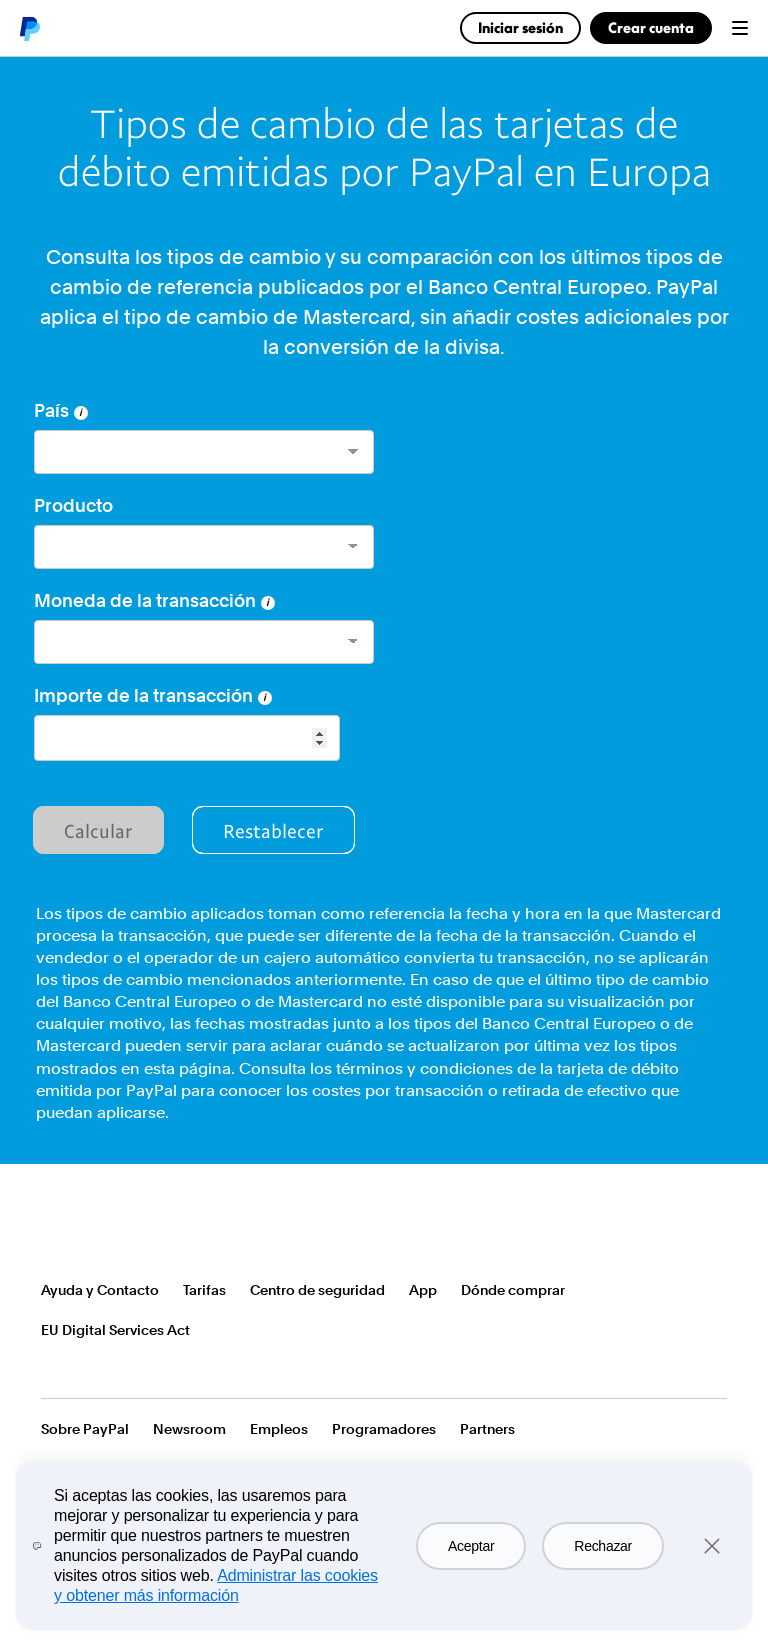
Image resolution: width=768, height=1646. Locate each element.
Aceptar (471, 1546)
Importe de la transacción (153, 695)
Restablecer (273, 830)
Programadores (384, 1429)
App (423, 1290)
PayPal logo (29, 28)
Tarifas (204, 1290)
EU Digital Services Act (115, 1330)
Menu (740, 28)
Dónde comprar (513, 1290)
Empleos (279, 1429)
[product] (204, 547)
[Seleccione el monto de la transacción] (187, 738)
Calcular (98, 830)
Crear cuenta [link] (651, 27)
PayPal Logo (99, 1229)
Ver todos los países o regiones (54, 1370)
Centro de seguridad (317, 1290)
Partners (487, 1429)
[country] (204, 452)
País (61, 410)
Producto (73, 505)
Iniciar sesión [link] (520, 27)
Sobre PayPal (85, 1429)
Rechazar (603, 1546)
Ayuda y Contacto (100, 1290)
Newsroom (189, 1429)
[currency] (204, 642)
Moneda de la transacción (154, 600)
